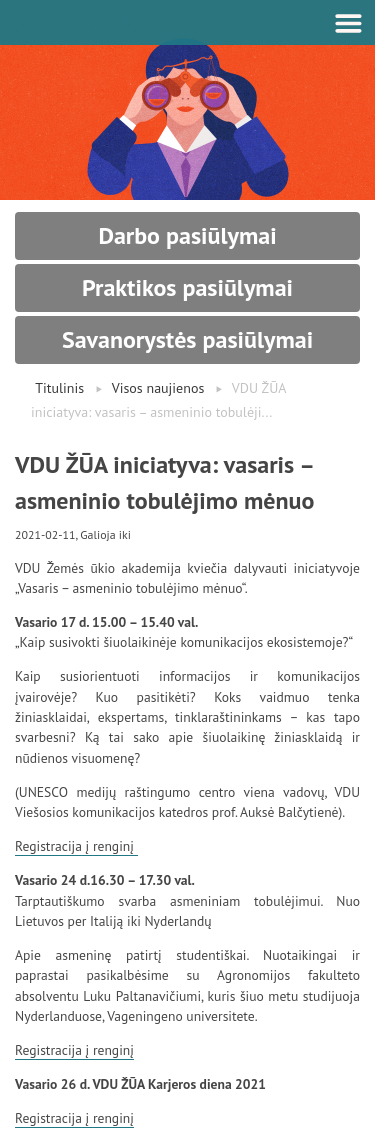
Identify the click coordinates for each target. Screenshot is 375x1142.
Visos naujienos (158, 388)
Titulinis (59, 388)
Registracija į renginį (76, 846)
